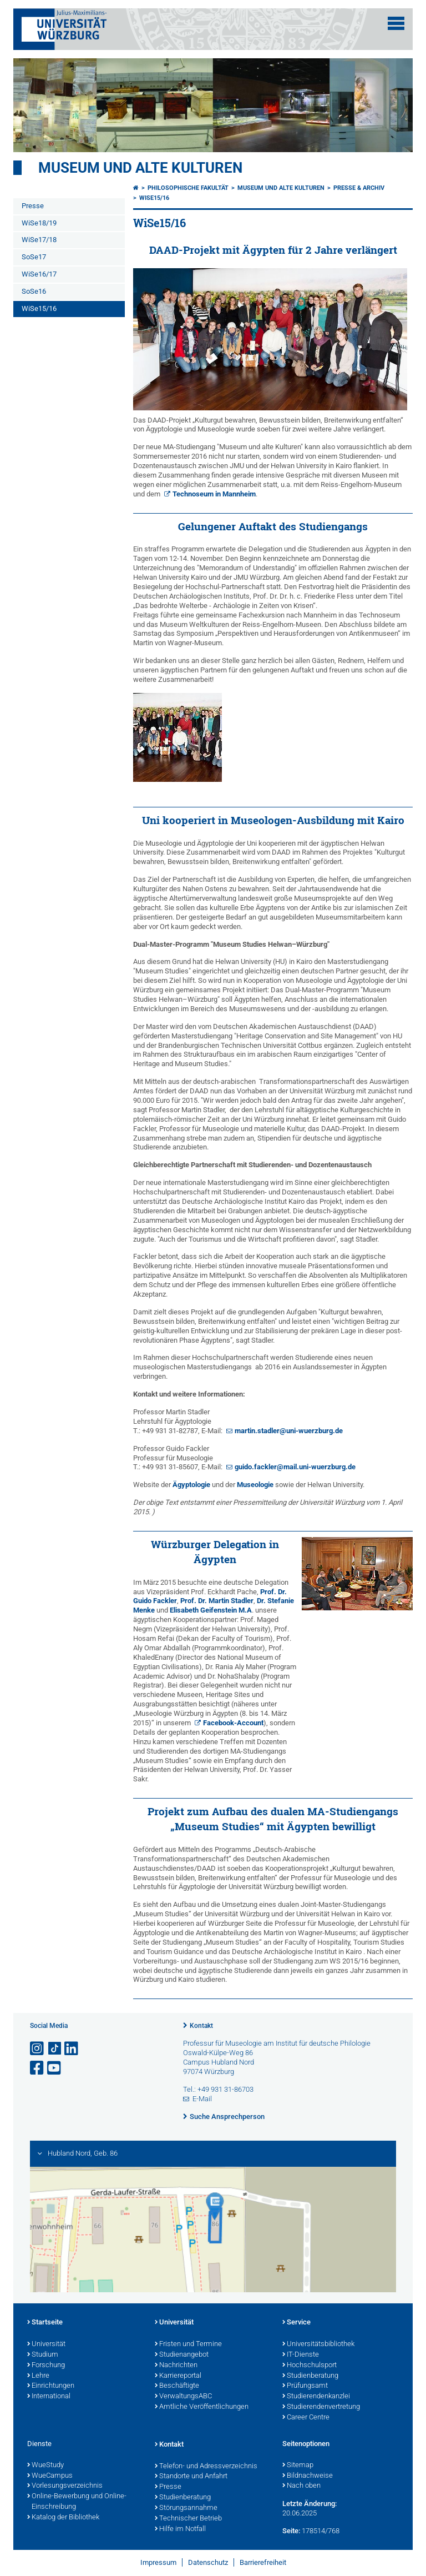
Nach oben (301, 2486)
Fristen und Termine (188, 2344)
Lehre (38, 2376)
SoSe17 (34, 257)
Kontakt (201, 2026)
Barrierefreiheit (263, 2562)
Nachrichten (176, 2366)
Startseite (45, 2323)
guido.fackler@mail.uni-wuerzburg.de (295, 1467)
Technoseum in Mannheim (214, 494)
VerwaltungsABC (183, 2397)
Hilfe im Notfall (180, 2529)
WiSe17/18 (39, 239)
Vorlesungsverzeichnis (65, 2486)
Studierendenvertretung (321, 2407)
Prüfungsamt (305, 2386)
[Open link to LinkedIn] (72, 2048)
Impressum (158, 2562)
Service (296, 2323)
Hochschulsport (309, 2366)
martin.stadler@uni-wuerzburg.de (289, 1431)
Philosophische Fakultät (188, 188)
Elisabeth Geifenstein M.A (211, 1610)
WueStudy (45, 2465)
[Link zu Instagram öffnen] (37, 2048)
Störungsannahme (186, 2508)
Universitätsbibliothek (318, 2344)
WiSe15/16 (39, 308)
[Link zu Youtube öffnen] (55, 2068)
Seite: (291, 2531)
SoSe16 (34, 291)
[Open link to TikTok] (55, 2048)
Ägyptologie (191, 1484)
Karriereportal (178, 2376)
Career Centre (305, 2418)
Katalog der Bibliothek (63, 2518)
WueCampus (50, 2476)
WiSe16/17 (39, 274)
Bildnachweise (307, 2476)
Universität (46, 2344)
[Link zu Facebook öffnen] (37, 2068)
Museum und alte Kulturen (140, 167)
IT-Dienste (300, 2355)
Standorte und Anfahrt (191, 2477)
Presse (33, 206)
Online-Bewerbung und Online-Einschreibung (76, 2502)
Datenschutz (208, 2562)
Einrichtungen (50, 2386)
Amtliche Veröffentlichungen (201, 2407)
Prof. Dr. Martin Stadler (216, 1600)
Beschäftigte (177, 2386)
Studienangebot (182, 2355)
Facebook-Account (233, 1723)
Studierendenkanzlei (316, 2397)
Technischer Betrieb (188, 2519)
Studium (42, 2355)
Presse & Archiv (358, 188)
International (48, 2397)
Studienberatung (310, 2376)
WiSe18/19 (39, 223)
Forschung (46, 2366)
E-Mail (202, 2099)
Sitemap (297, 2465)
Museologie (255, 1484)
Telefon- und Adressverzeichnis (206, 2467)
